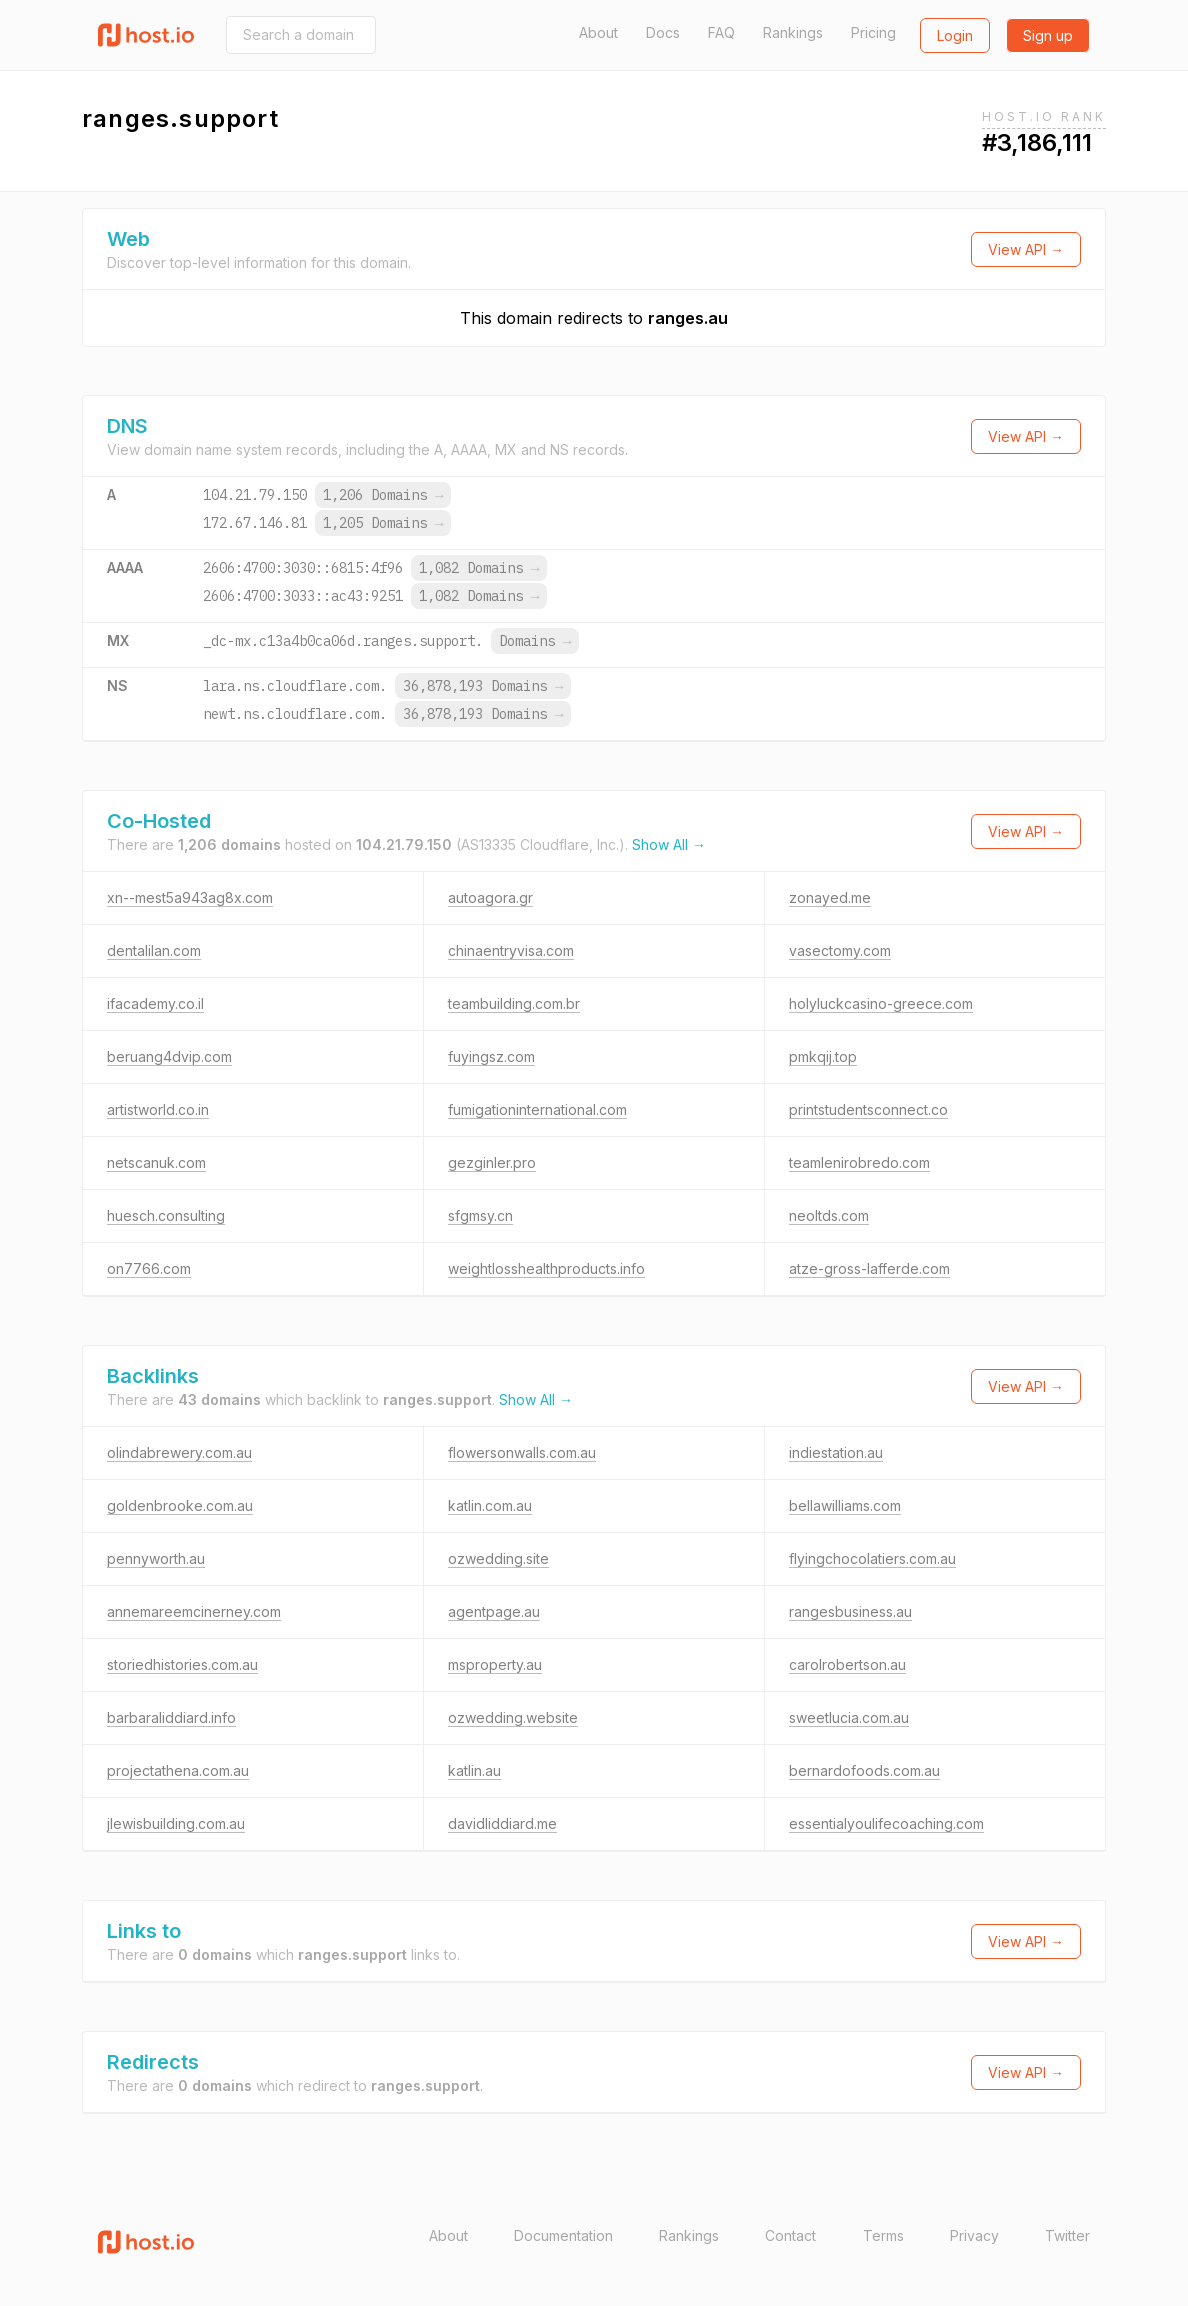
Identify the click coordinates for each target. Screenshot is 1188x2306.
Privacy (974, 2235)
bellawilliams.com (845, 1505)
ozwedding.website (513, 1717)
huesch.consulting (166, 1215)
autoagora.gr (490, 897)
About (598, 32)
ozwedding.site (498, 1558)
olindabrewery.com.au (179, 1452)
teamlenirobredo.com (859, 1162)
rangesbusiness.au (850, 1611)
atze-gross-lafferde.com (869, 1268)
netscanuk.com (156, 1162)
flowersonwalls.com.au (522, 1452)
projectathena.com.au (178, 1770)
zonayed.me (830, 897)
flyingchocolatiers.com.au (872, 1558)
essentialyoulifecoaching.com (886, 1823)
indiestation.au (836, 1452)
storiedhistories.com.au (182, 1664)
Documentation (563, 2235)
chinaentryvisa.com (511, 950)
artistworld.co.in (158, 1109)
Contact (790, 2235)
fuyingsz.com (491, 1056)
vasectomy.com (840, 950)
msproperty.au (495, 1664)
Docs (663, 32)
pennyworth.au (156, 1558)
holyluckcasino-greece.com (881, 1003)
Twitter (1067, 2235)
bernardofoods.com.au (864, 1770)
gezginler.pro (492, 1162)
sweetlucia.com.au (849, 1717)
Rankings (793, 32)
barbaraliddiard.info (171, 1717)
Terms (883, 2235)
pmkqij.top (823, 1056)
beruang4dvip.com (169, 1056)
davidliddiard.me (502, 1823)
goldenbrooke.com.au (180, 1505)
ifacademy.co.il (155, 1003)
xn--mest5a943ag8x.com (190, 897)
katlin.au (474, 1770)
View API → (1026, 249)
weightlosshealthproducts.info (546, 1268)
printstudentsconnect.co (868, 1109)
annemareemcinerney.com (194, 1611)
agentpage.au (494, 1611)
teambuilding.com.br (514, 1003)
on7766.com (149, 1268)
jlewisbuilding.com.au (176, 1823)
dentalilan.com (154, 950)
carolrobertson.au (847, 1664)
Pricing (873, 32)
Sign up (1048, 35)
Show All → (669, 844)
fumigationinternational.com (537, 1109)
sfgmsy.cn (480, 1215)
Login (955, 35)
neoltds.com (829, 1215)
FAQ (721, 32)
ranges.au (688, 318)
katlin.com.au (490, 1505)
